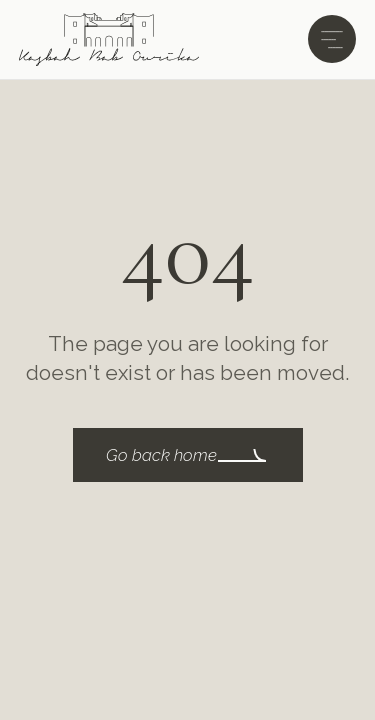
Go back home (161, 455)
